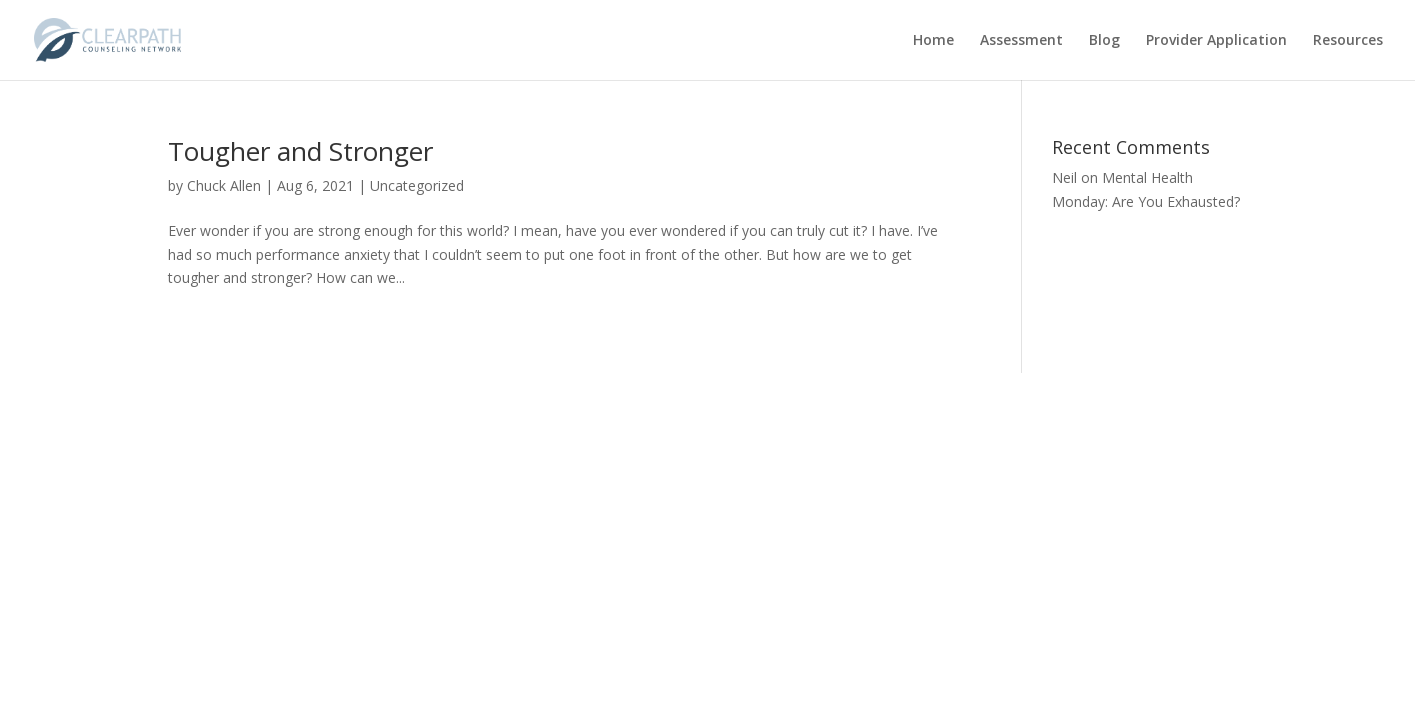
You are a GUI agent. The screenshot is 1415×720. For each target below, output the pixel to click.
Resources (1348, 41)
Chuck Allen (224, 185)
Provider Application (1216, 41)
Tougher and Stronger (300, 151)
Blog (1104, 41)
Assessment (1021, 41)
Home (933, 41)
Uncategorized (417, 185)
